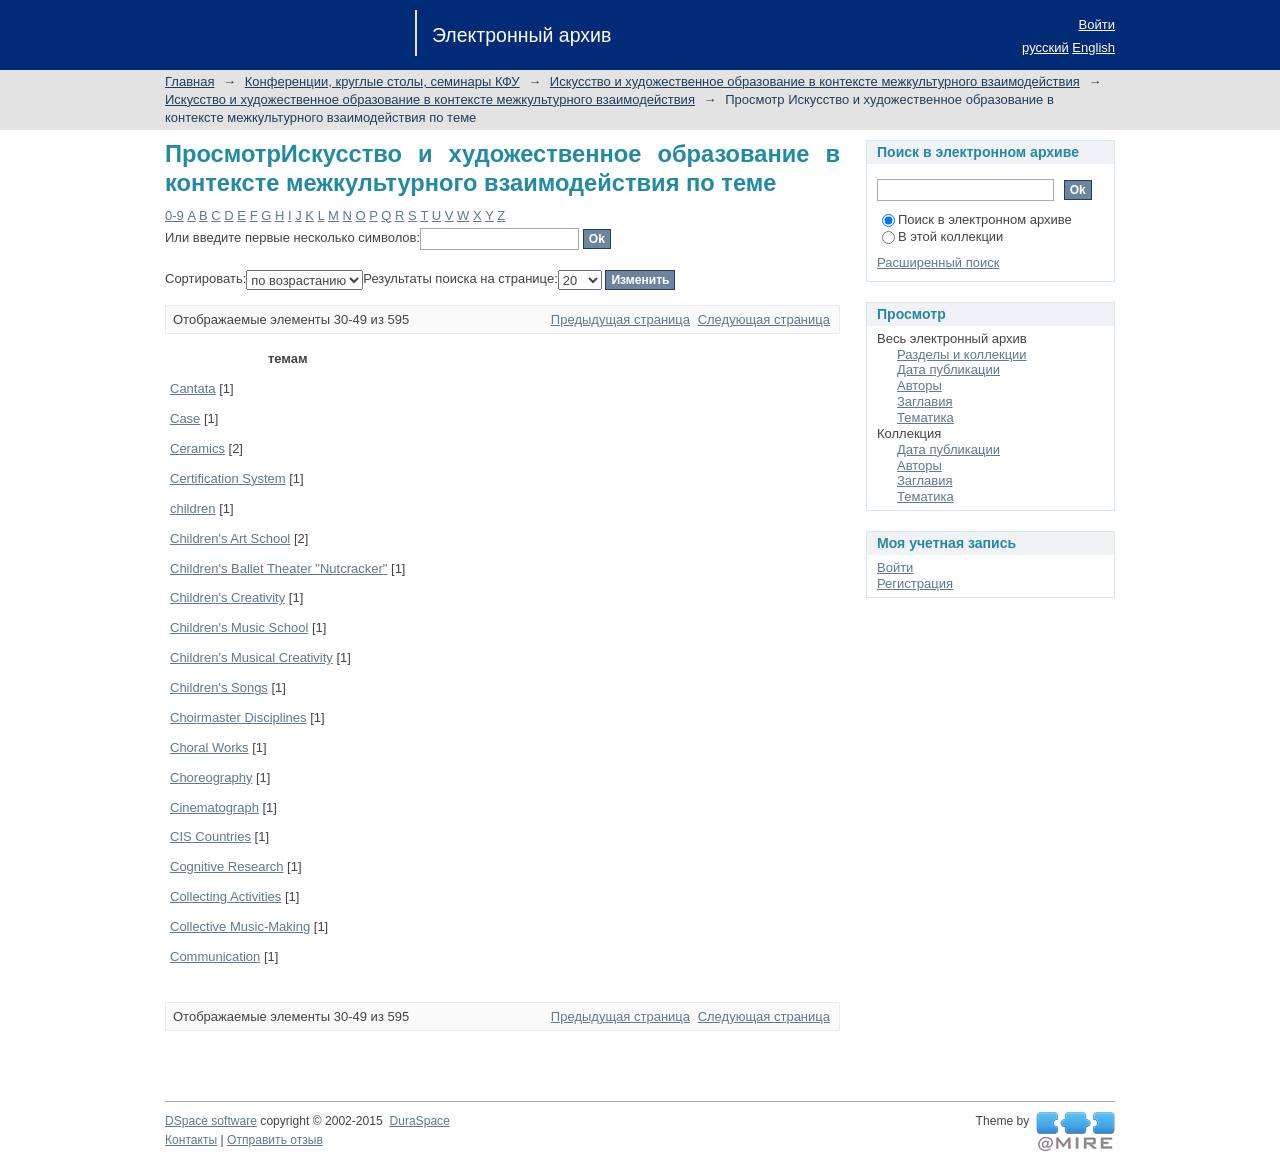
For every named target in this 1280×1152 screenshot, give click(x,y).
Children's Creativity (227, 597)
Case (185, 418)
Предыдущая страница (620, 319)
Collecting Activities (225, 896)
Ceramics (197, 448)
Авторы (919, 385)
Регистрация (915, 583)
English (1093, 47)
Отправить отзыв (275, 1140)
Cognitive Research (226, 866)
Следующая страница (764, 319)
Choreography (211, 777)
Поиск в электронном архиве (977, 219)
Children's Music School (239, 627)
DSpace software (211, 1121)
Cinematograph (214, 807)
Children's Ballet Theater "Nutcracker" (278, 568)
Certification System (228, 478)
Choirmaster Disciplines (238, 717)
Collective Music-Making (240, 926)
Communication (215, 956)
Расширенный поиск (938, 262)
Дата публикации (948, 369)
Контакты (191, 1140)
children (193, 508)
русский (1045, 47)
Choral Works (209, 747)
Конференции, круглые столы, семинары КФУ (382, 81)
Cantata (193, 388)
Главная (189, 81)
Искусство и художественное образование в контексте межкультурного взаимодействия (815, 81)
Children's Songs (219, 687)
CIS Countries (210, 836)
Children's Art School (230, 538)
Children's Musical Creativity (251, 657)
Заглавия (925, 401)
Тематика (925, 417)
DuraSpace (419, 1121)
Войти (1097, 24)
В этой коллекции (942, 236)
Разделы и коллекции (962, 354)
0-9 (174, 215)
